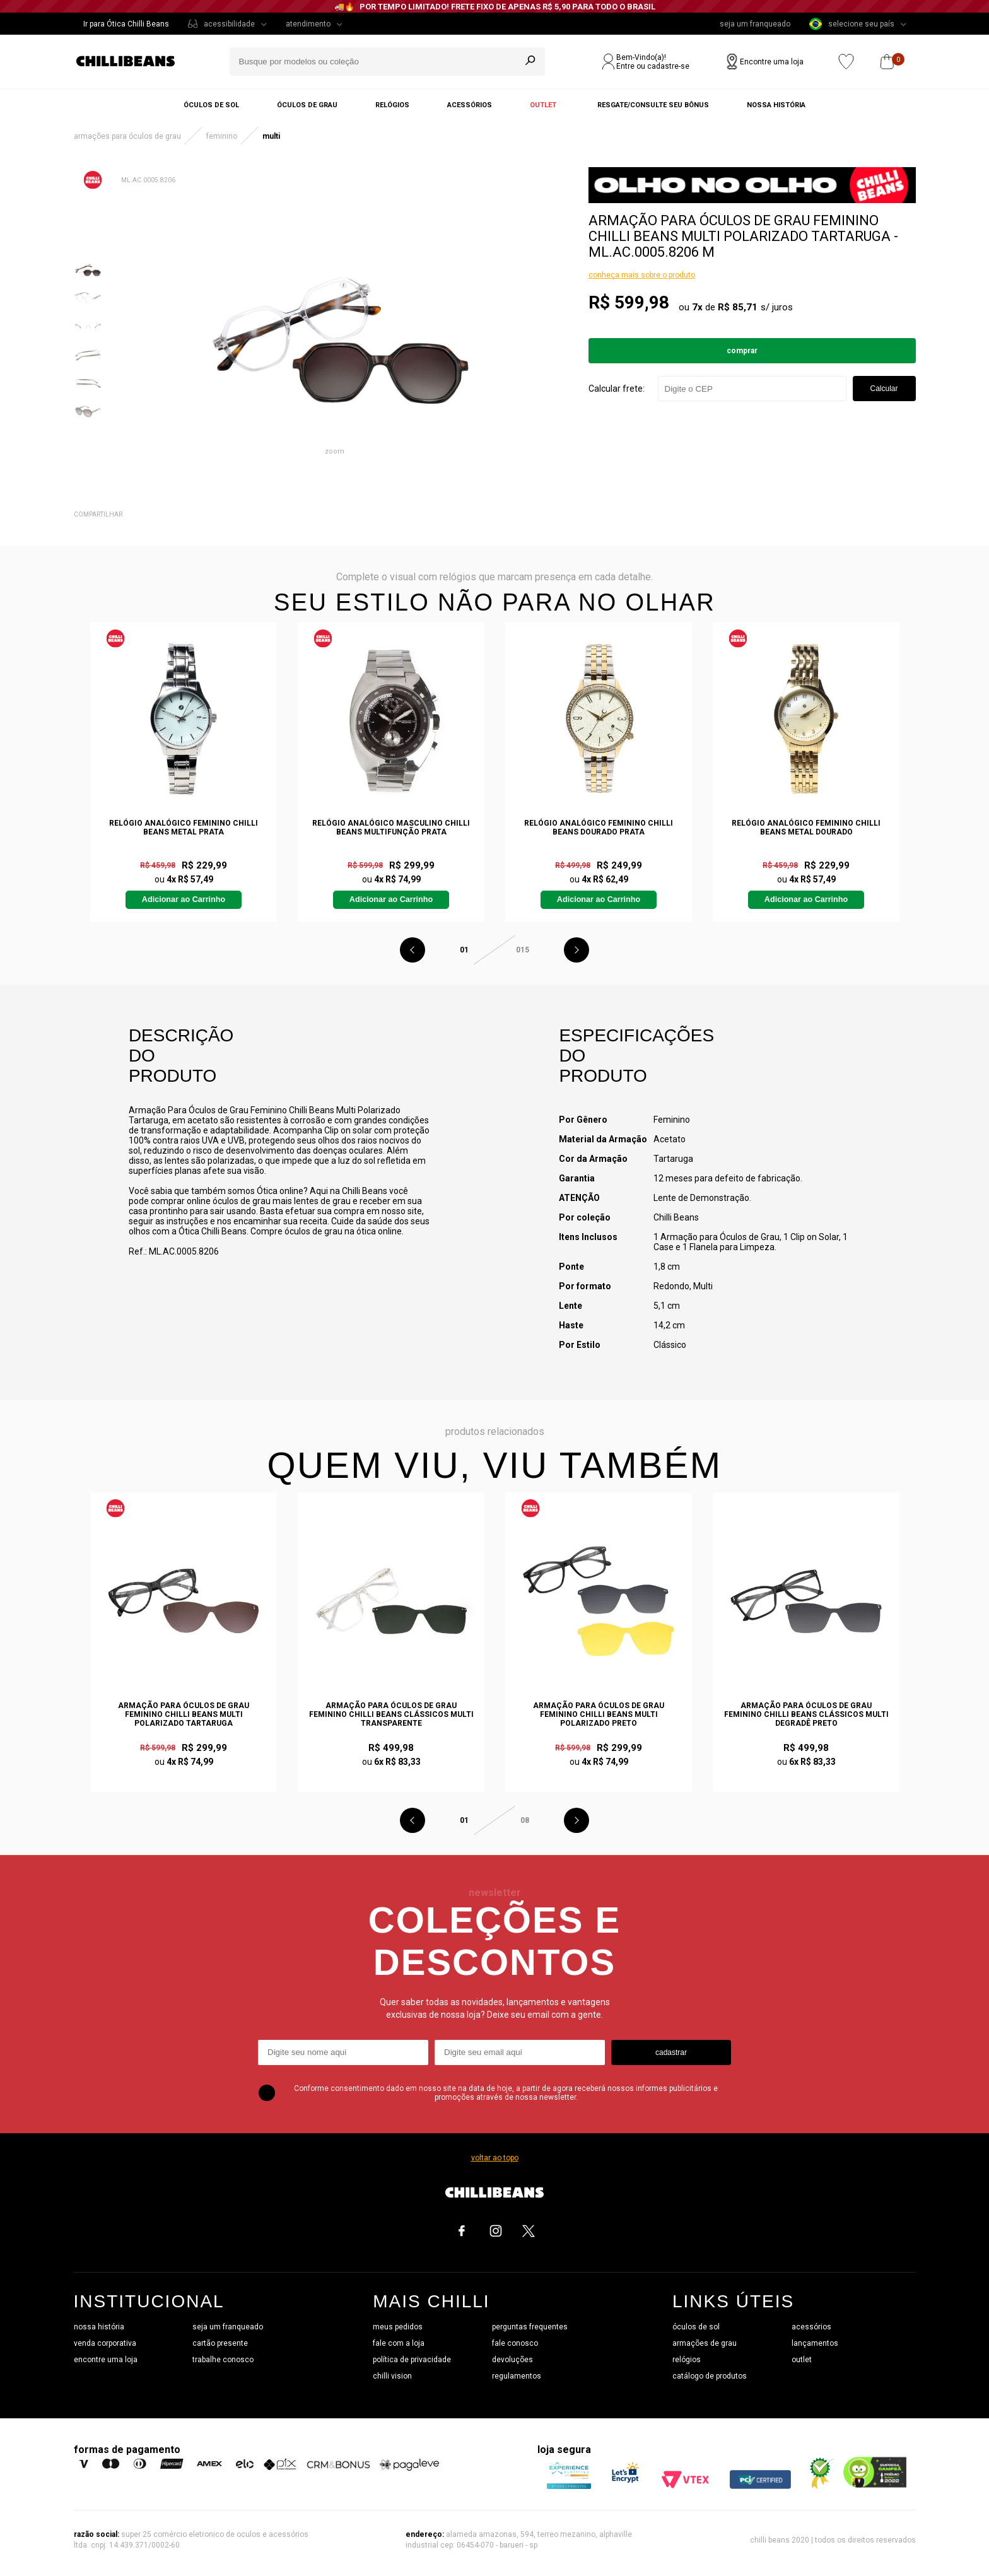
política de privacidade (412, 2359)
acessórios (811, 2326)
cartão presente (220, 2343)
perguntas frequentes (530, 2326)
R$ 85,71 (738, 307)
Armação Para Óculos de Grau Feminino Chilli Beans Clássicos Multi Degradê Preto (806, 1714)
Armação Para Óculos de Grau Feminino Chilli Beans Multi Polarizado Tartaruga (183, 1714)
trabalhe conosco (223, 2359)
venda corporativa (105, 2343)
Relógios (392, 105)
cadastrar (671, 2052)
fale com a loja (398, 2343)
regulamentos (516, 2376)
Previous (412, 950)
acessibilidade (229, 24)
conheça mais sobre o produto (641, 275)
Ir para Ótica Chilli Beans (126, 24)
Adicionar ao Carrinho (183, 899)
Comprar (742, 350)
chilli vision (392, 2376)
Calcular (884, 388)
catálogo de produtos (709, 2376)
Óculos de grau (307, 105)
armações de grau (704, 2343)
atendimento (308, 24)
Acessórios (469, 105)
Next (576, 950)
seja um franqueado (755, 24)
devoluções (512, 2359)
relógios (686, 2359)
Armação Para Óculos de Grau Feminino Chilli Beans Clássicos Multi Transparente (391, 1714)
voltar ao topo (494, 2157)
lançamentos (815, 2343)
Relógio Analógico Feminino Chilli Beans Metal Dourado (806, 827)
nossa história (99, 2326)
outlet (802, 2359)
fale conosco (515, 2343)
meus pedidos (398, 2326)
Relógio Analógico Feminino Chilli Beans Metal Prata (183, 827)
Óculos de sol (211, 105)
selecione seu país (851, 24)
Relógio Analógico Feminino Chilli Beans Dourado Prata (598, 827)
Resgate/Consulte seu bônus (653, 105)
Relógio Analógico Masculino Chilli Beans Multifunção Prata (391, 827)
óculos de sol (696, 2326)
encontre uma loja (106, 2359)
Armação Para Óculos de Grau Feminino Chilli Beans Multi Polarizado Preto (598, 1714)
